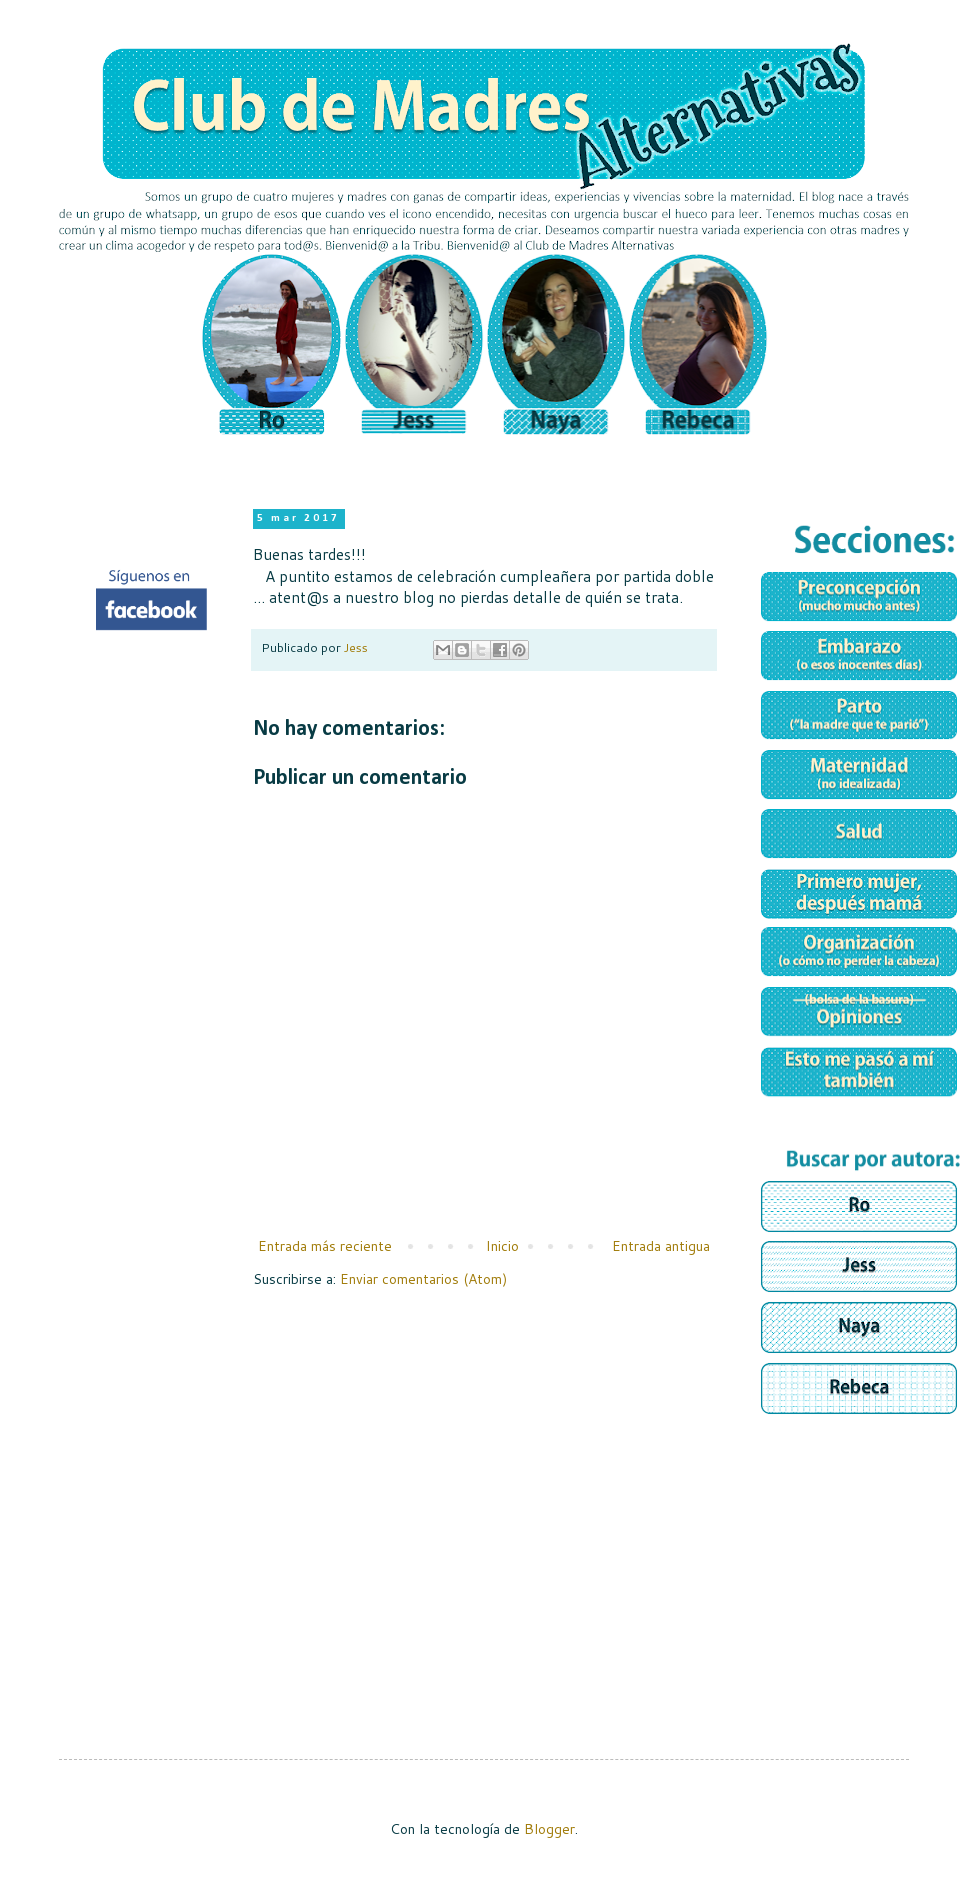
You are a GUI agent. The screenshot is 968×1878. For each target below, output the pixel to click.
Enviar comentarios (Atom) (423, 1279)
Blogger (549, 1829)
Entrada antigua (661, 1246)
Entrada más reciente (325, 1246)
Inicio (502, 1246)
